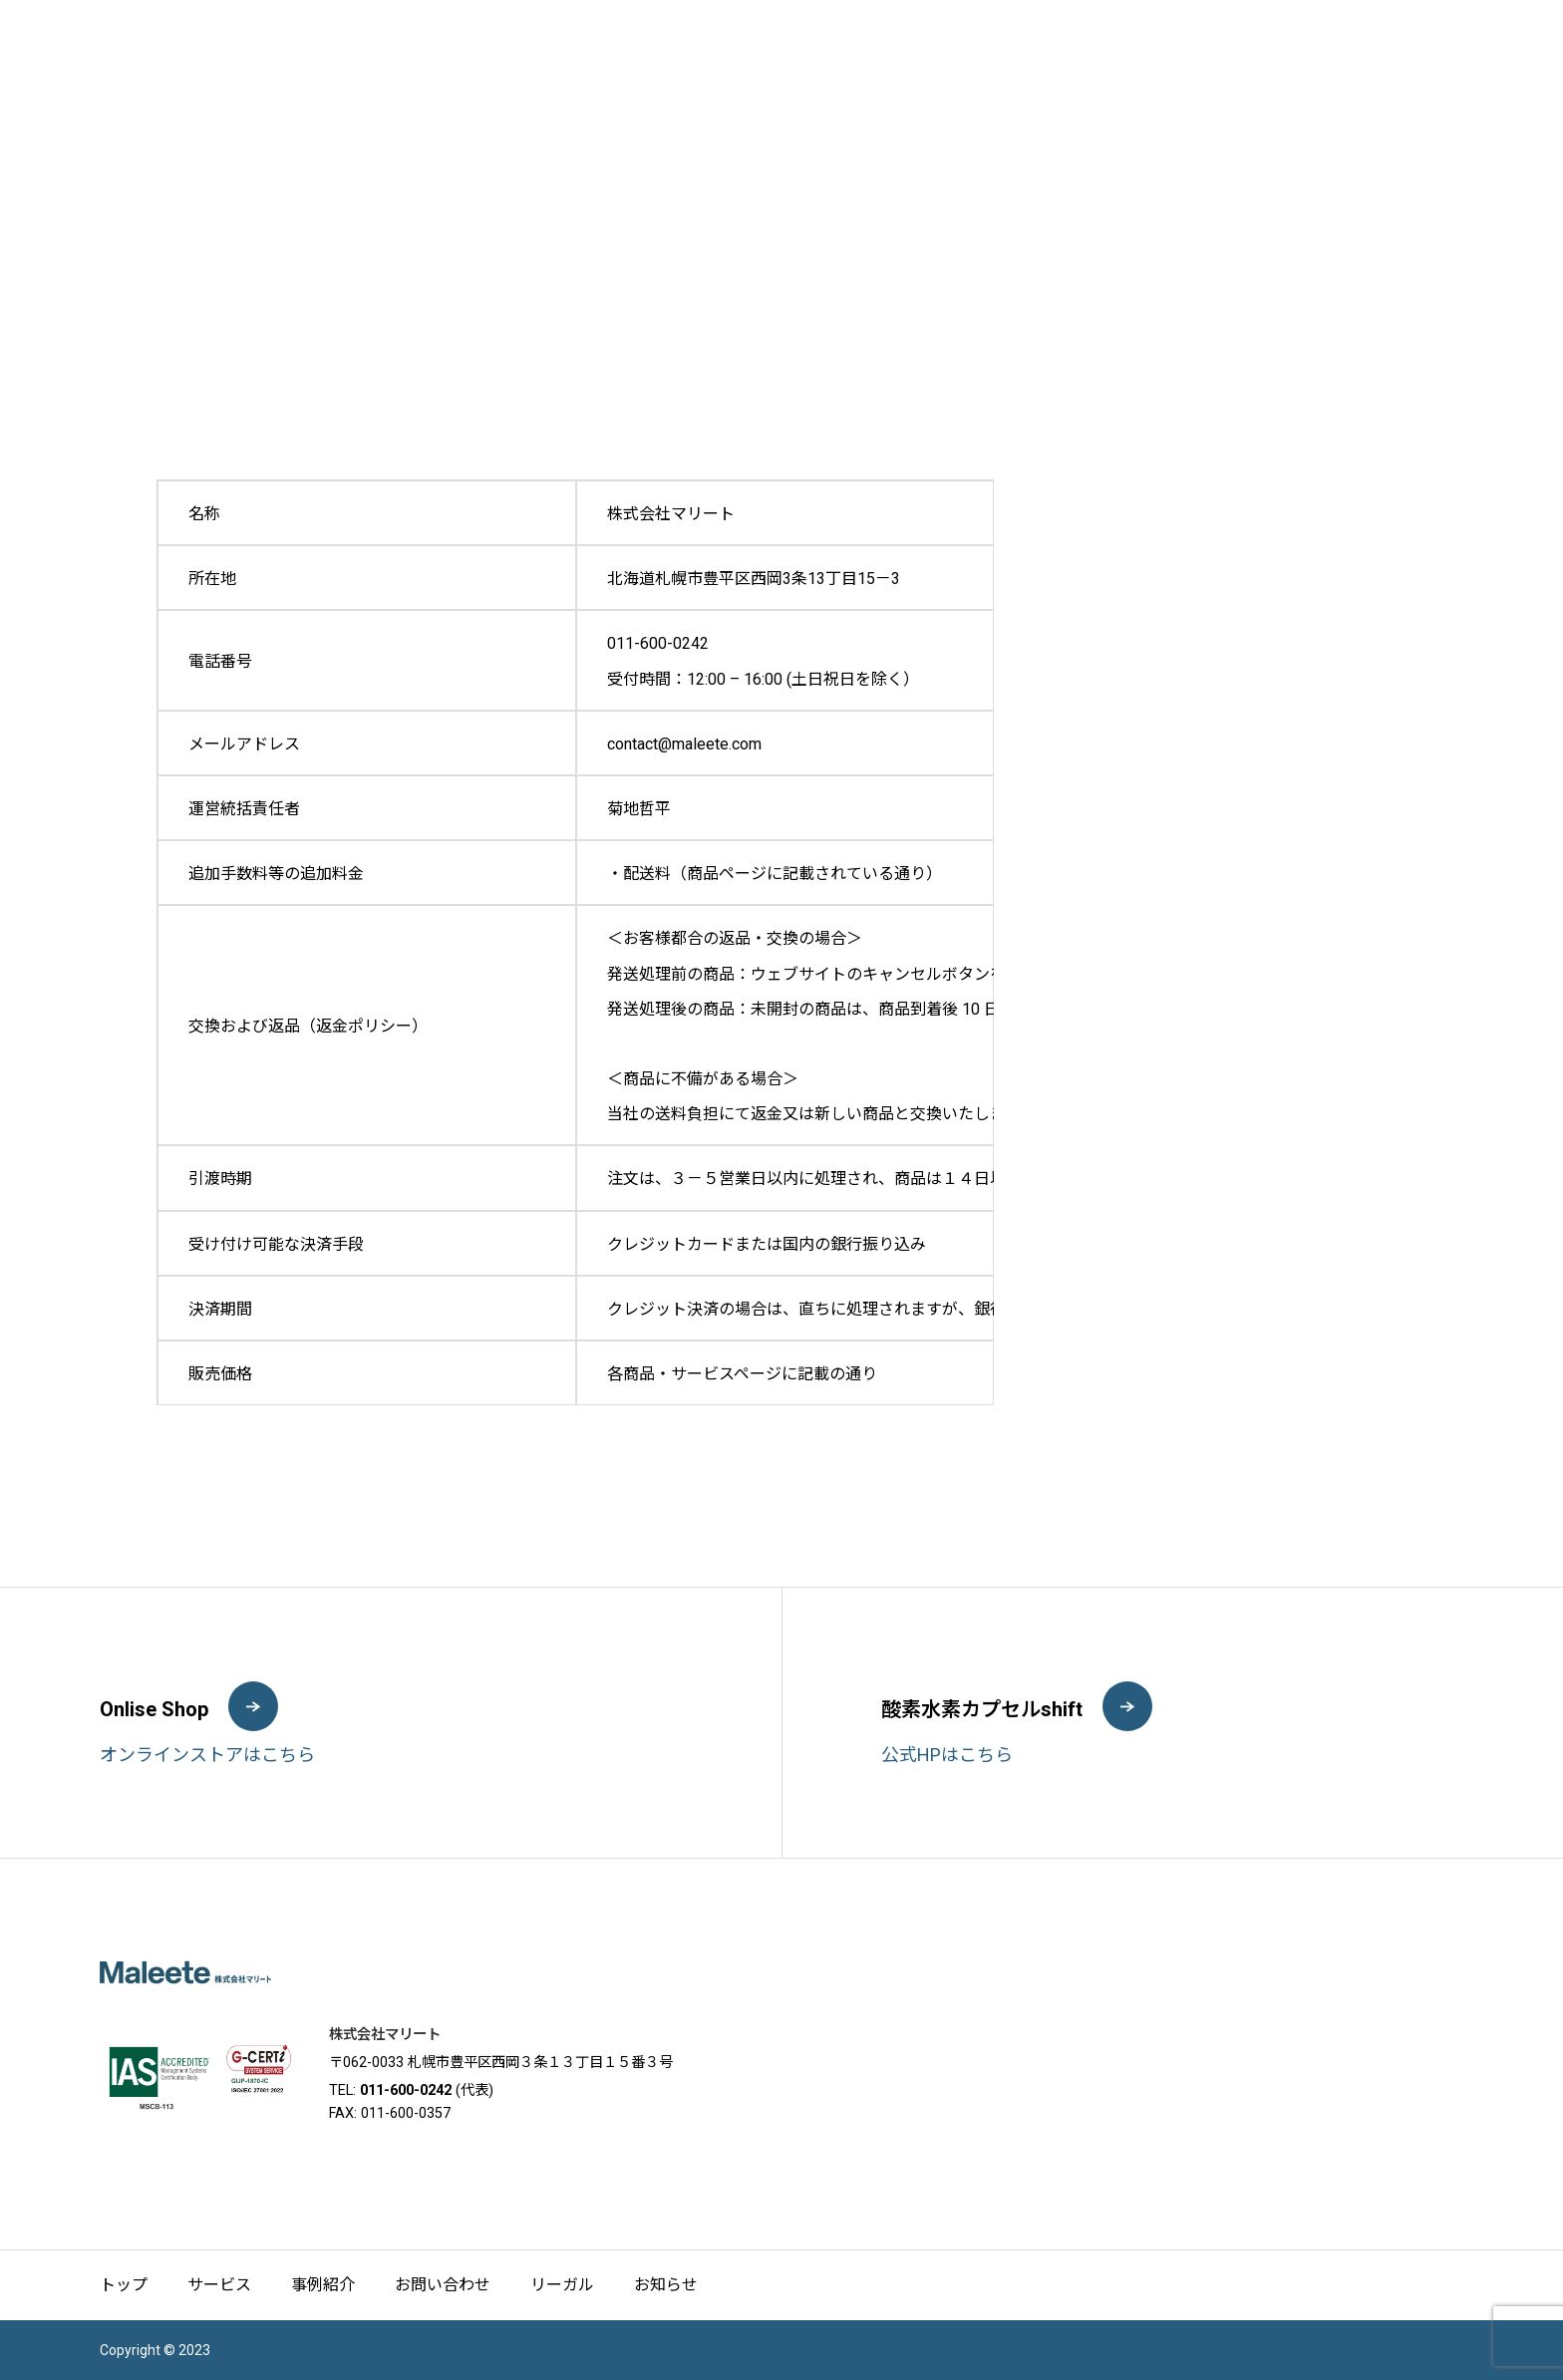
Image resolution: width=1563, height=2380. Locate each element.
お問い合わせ (442, 2284)
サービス (219, 2284)
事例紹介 (323, 2284)
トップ (124, 2284)
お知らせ (666, 2284)
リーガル (562, 2284)
